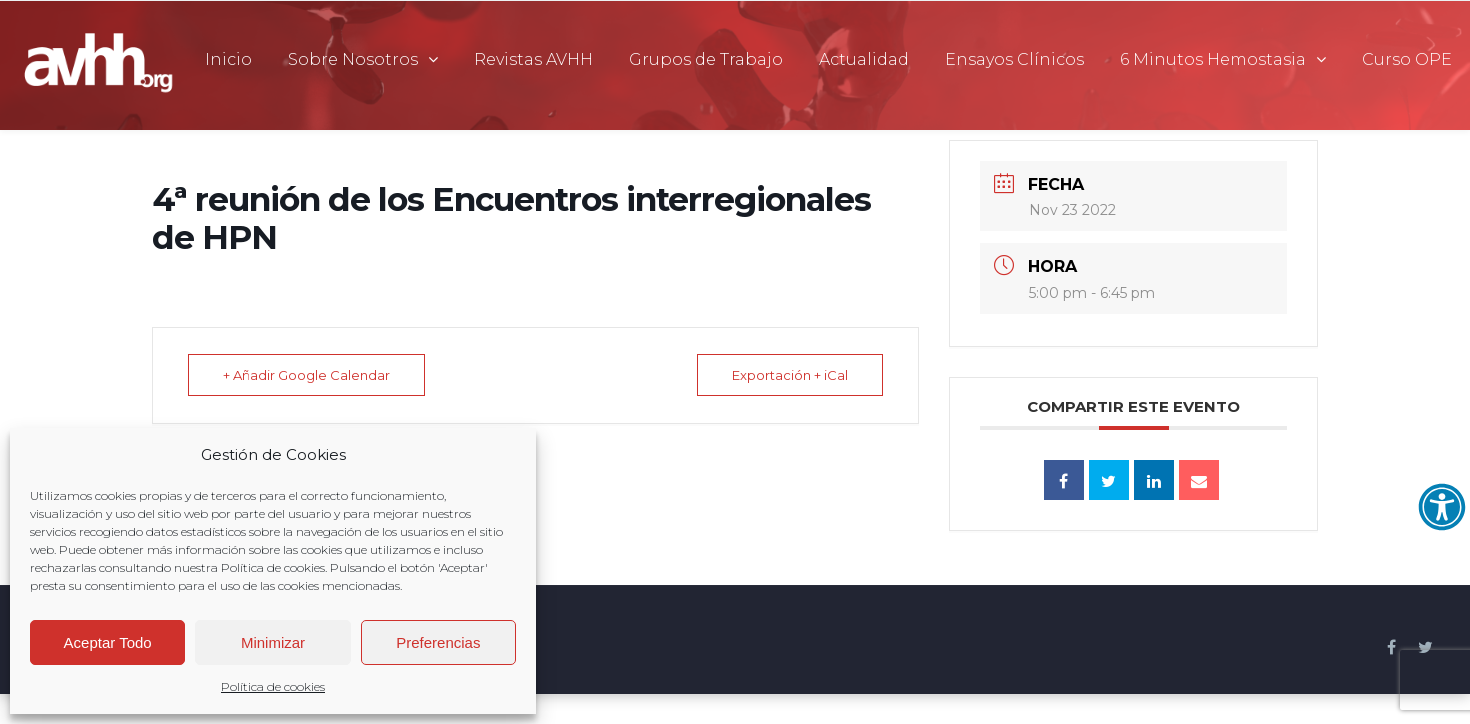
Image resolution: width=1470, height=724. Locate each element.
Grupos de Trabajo (706, 59)
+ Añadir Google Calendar (306, 375)
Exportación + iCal (790, 375)
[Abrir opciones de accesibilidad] (1442, 507)
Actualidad (864, 59)
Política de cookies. (275, 567)
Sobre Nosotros (353, 59)
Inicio (228, 59)
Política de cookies (273, 686)
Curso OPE (1407, 59)
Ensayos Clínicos (1014, 59)
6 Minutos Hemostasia (1213, 59)
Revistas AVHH (533, 59)
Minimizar (273, 642)
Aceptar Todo (108, 642)
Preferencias (438, 642)
